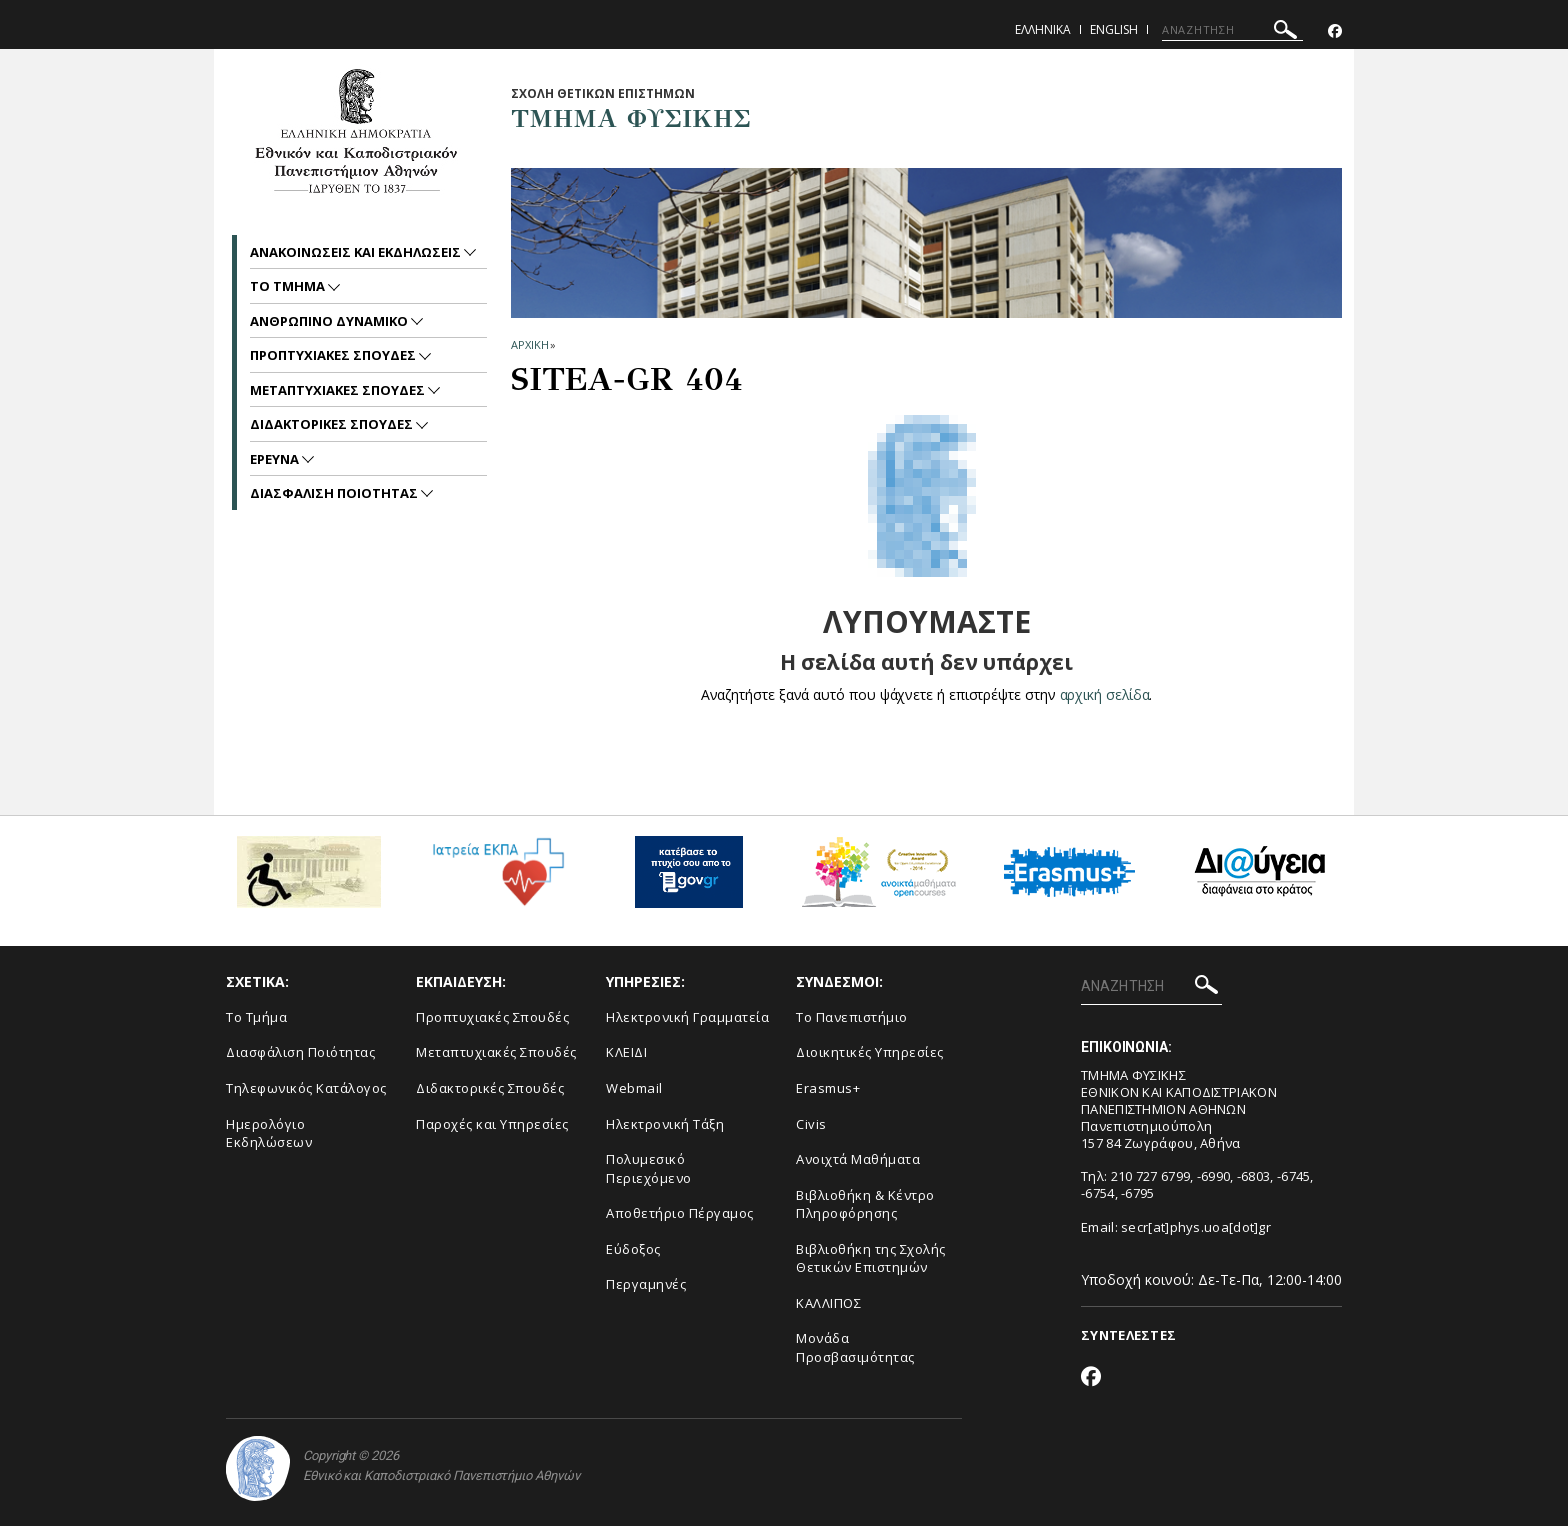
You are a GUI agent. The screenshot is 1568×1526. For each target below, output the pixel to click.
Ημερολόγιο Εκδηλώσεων (269, 1133)
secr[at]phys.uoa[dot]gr (1196, 1227)
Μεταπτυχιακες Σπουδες (339, 390)
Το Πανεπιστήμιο (852, 1017)
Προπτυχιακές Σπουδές (492, 1017)
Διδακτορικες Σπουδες (333, 424)
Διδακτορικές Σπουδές (490, 1088)
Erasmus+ (828, 1088)
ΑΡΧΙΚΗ (529, 344)
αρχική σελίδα (1104, 694)
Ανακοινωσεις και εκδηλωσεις (357, 252)
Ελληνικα (1043, 29)
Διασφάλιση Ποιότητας (300, 1052)
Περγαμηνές (646, 1284)
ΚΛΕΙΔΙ (626, 1052)
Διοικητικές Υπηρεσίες (870, 1052)
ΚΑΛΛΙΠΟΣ (828, 1303)
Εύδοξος (633, 1249)
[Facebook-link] (1335, 31)
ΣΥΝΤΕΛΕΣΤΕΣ (1128, 1335)
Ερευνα (276, 459)
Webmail (634, 1088)
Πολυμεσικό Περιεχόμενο (649, 1168)
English (1114, 29)
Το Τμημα (289, 286)
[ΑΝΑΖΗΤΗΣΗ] (1232, 30)
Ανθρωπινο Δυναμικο (330, 321)
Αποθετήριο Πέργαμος (680, 1213)
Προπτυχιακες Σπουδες (334, 355)
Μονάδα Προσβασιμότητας (855, 1347)
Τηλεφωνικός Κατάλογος (306, 1088)
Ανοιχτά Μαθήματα (858, 1159)
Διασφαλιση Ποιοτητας (335, 493)
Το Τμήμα (256, 1017)
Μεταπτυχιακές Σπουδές (496, 1052)
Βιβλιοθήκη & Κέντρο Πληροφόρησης (865, 1204)
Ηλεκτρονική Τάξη (665, 1124)
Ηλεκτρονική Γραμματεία (687, 1017)
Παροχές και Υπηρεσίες (492, 1124)
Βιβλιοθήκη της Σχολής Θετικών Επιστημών (871, 1258)
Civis (811, 1124)
